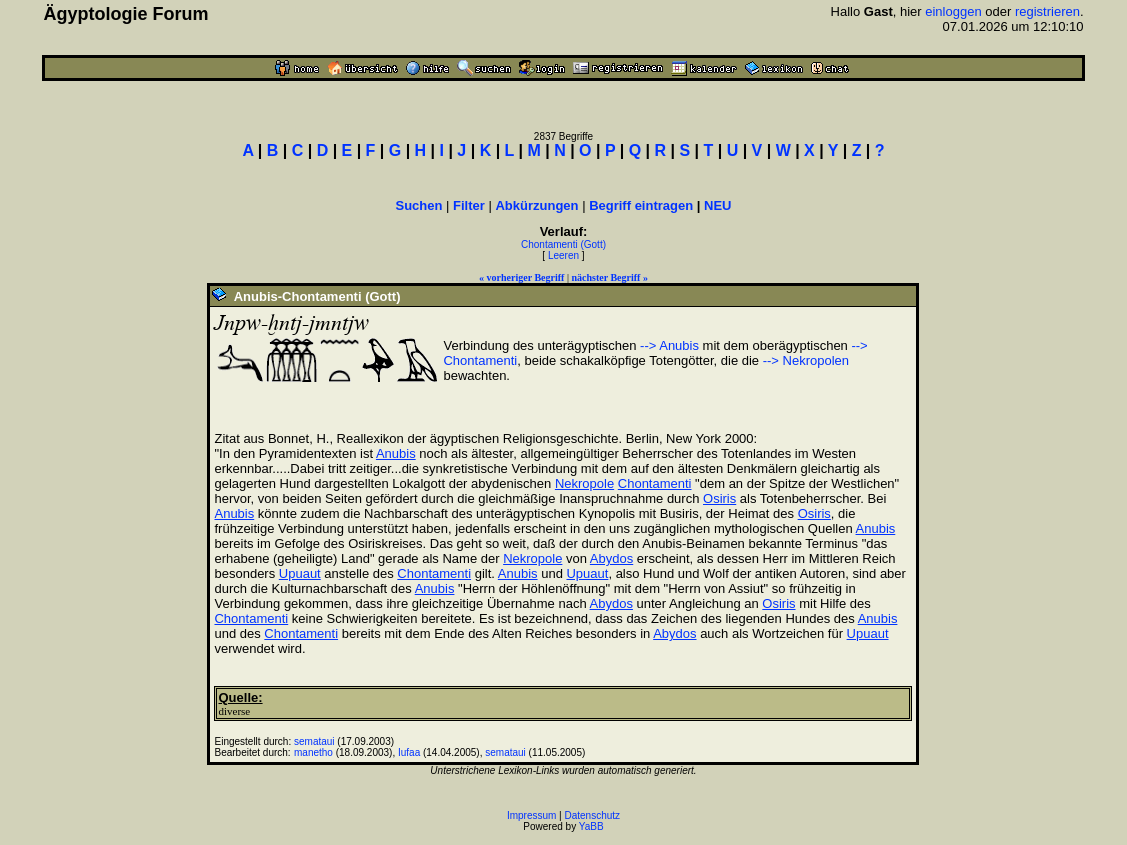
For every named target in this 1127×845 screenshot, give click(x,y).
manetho (313, 752)
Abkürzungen (536, 205)
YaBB (591, 826)
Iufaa (409, 752)
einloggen (953, 11)
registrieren (1047, 11)
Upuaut (300, 573)
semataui (314, 741)
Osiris (719, 498)
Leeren (563, 255)
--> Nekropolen (806, 360)
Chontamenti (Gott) (563, 244)
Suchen (418, 205)
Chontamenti (655, 483)
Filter (469, 205)
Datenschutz (593, 815)
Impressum (531, 815)
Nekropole (584, 483)
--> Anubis (669, 345)
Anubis (396, 453)
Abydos (611, 558)
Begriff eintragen (641, 205)
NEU (717, 205)
